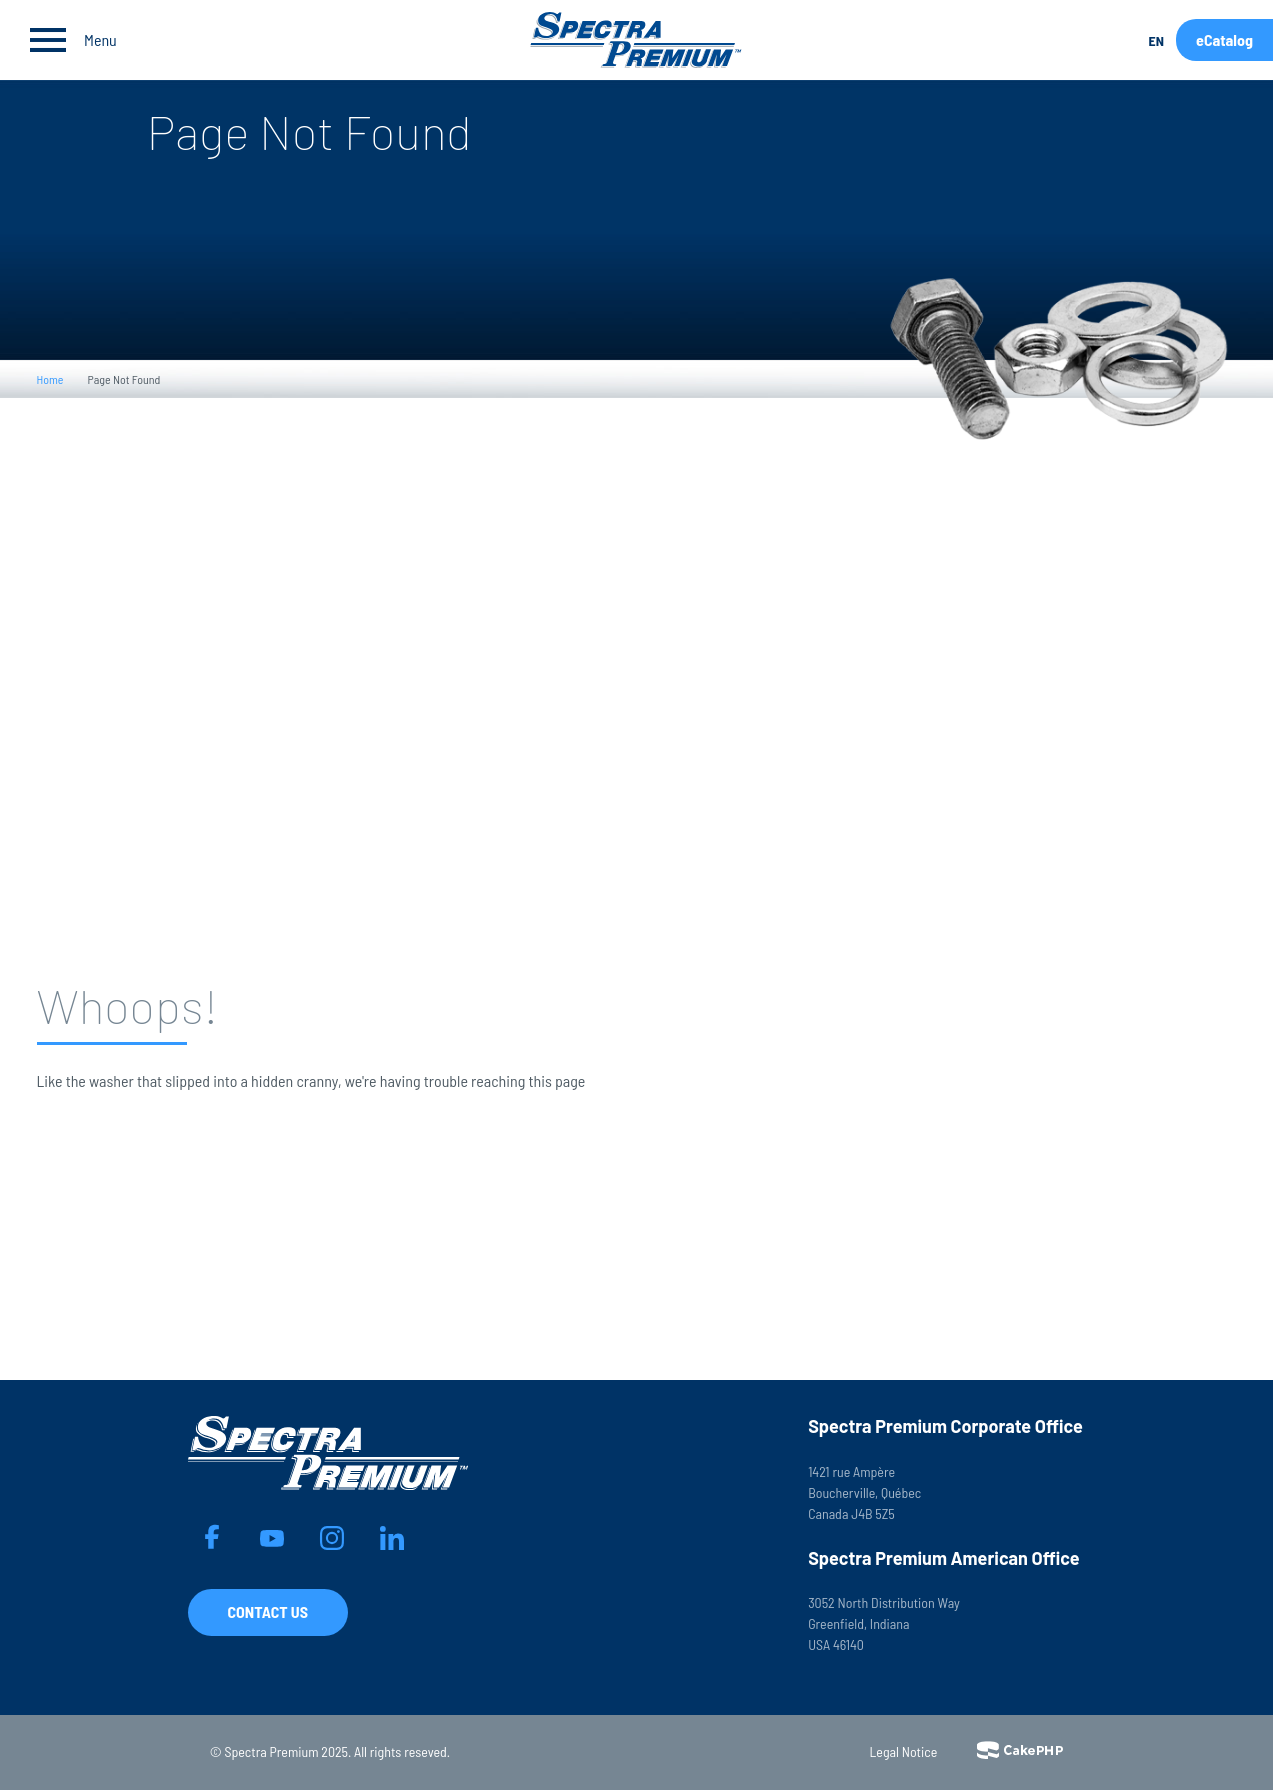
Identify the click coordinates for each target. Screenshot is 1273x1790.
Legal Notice (904, 1751)
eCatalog (1224, 39)
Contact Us (268, 1611)
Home (50, 379)
